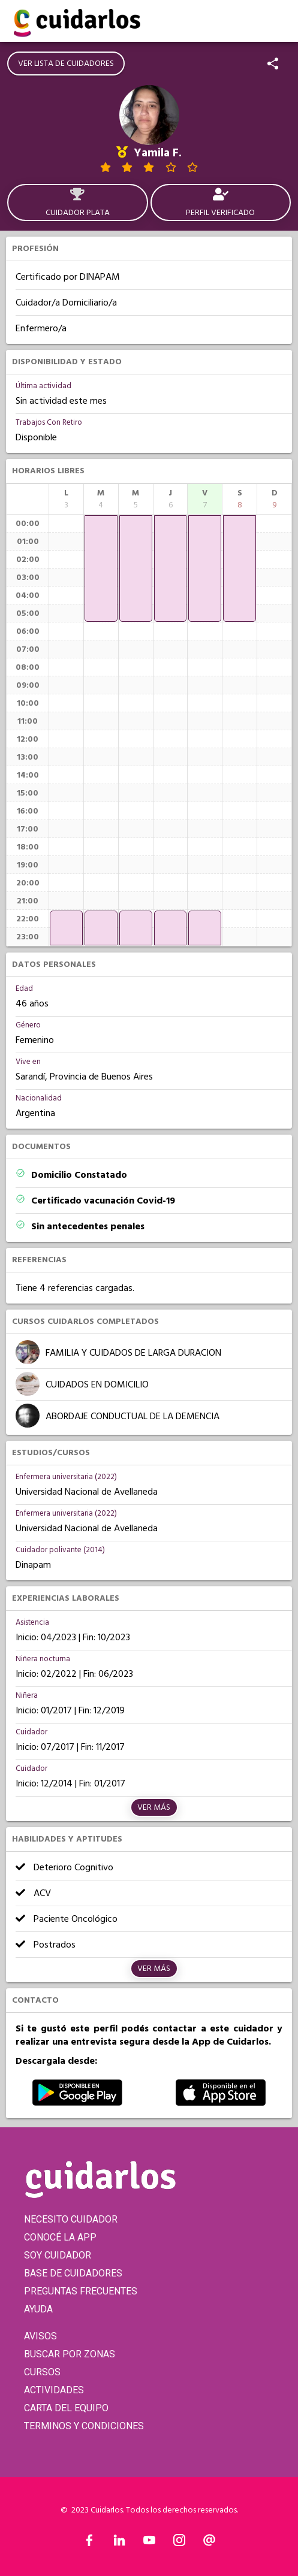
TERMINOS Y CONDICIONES (84, 2426)
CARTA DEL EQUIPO (66, 2408)
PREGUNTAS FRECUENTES (80, 2291)
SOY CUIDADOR (57, 2255)
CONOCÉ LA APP (60, 2237)
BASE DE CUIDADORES (73, 2273)
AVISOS (40, 2336)
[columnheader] (66, 499)
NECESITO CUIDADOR (71, 2219)
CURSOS (42, 2372)
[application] (66, 928)
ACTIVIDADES (54, 2390)
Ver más (153, 1807)
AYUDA (38, 2309)
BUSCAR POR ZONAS (69, 2354)
